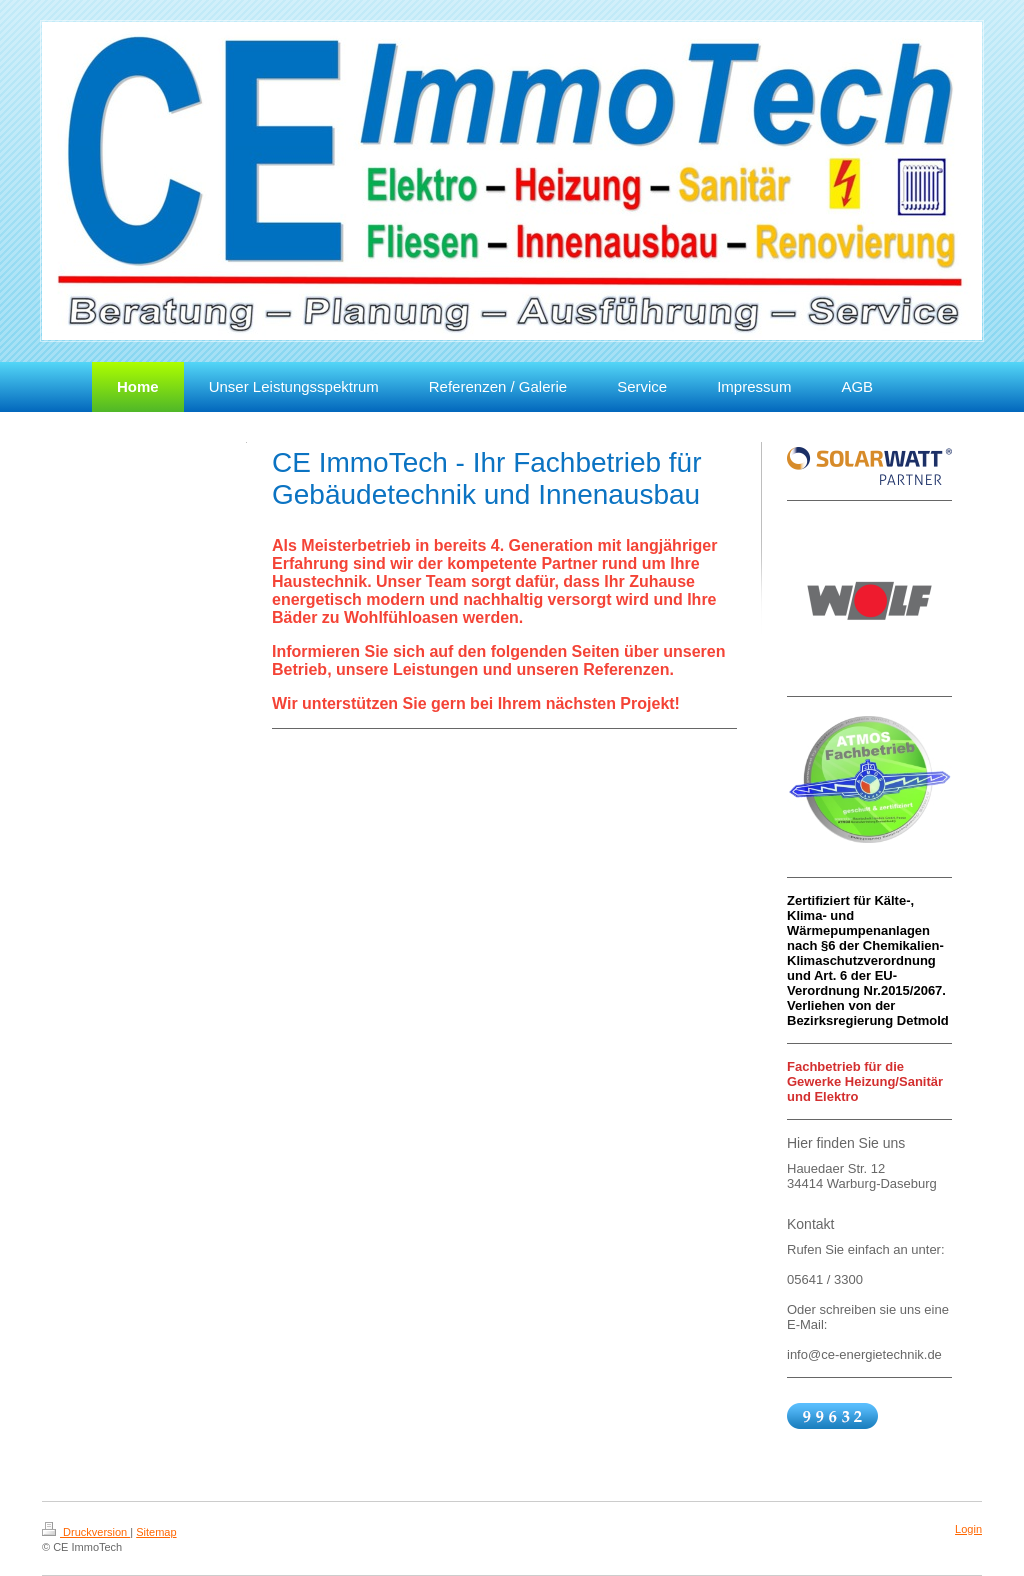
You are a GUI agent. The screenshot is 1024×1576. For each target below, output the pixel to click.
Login (968, 1529)
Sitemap (156, 1532)
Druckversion (86, 1532)
